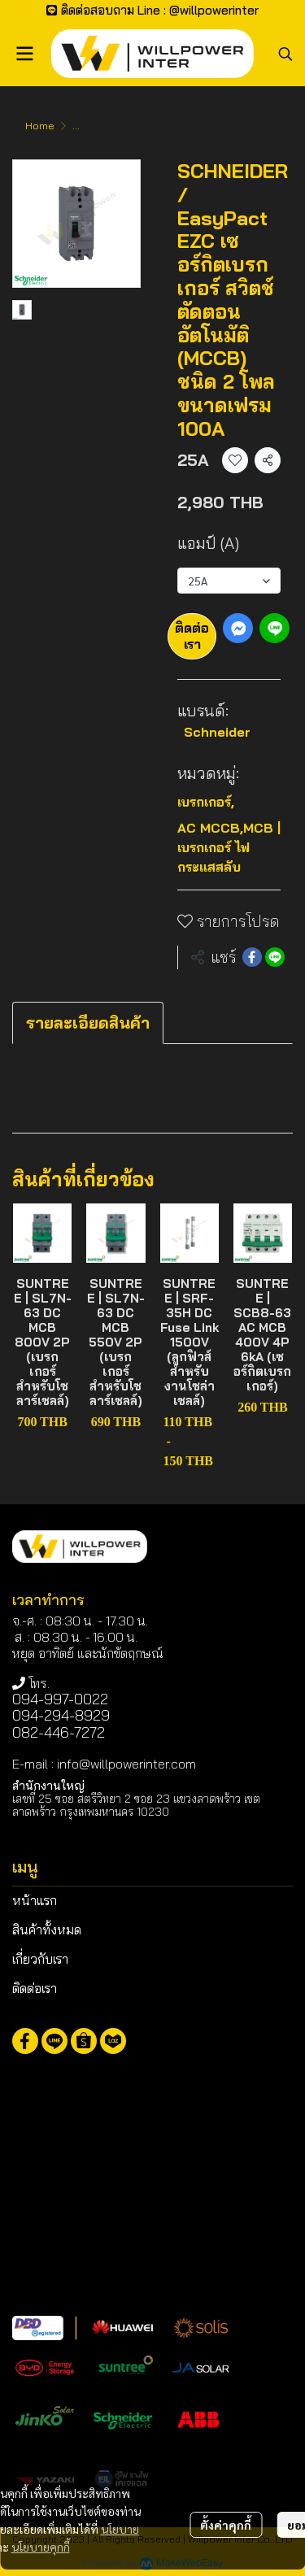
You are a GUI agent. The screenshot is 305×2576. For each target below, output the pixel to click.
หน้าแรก (34, 1900)
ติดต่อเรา (192, 635)
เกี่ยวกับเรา (40, 1959)
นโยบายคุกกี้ (40, 2546)
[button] (285, 53)
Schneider (217, 732)
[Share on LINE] (275, 957)
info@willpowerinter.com (126, 1764)
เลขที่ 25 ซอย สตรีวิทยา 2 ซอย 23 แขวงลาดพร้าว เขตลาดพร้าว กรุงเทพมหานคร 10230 (136, 1804)
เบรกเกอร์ (205, 802)
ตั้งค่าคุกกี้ (225, 2524)
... (76, 126)
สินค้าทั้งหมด (46, 1929)
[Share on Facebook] (252, 957)
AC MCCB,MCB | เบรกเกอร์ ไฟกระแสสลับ (229, 847)
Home (39, 126)
